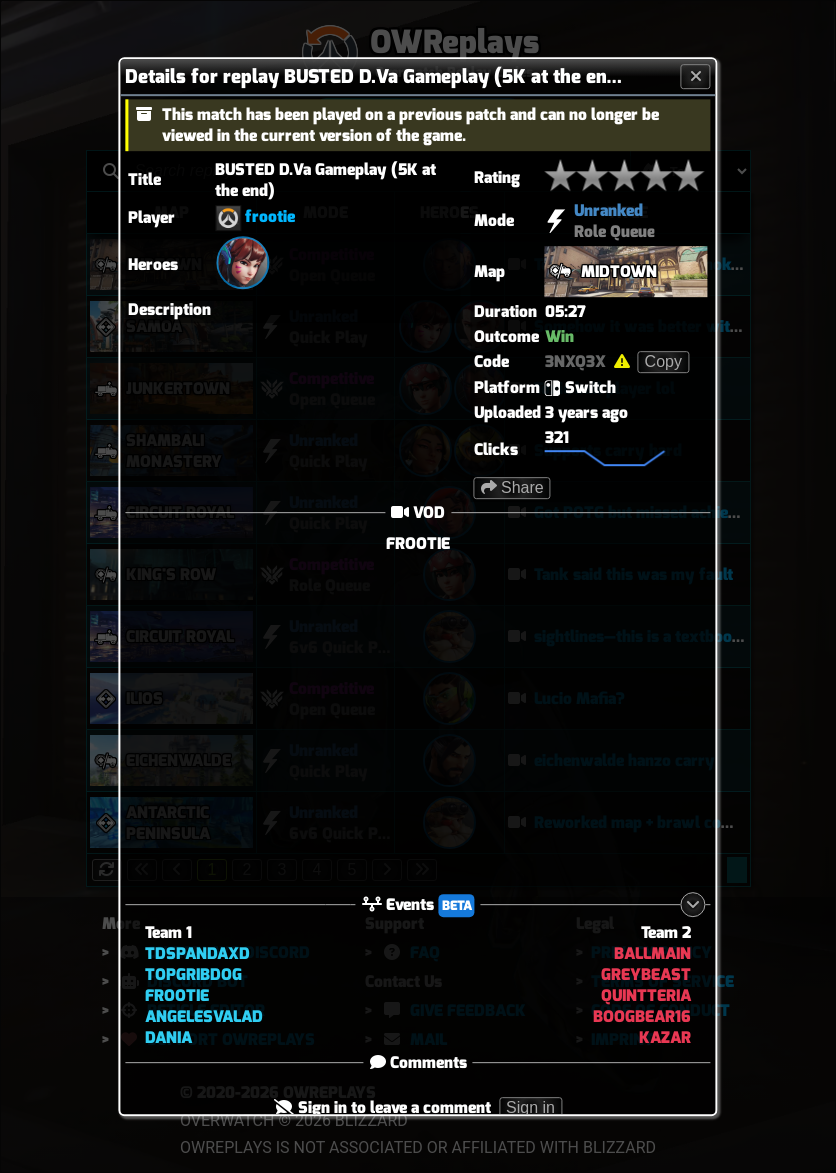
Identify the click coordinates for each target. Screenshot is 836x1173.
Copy (663, 361)
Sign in (530, 1107)
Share (512, 487)
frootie (270, 216)
